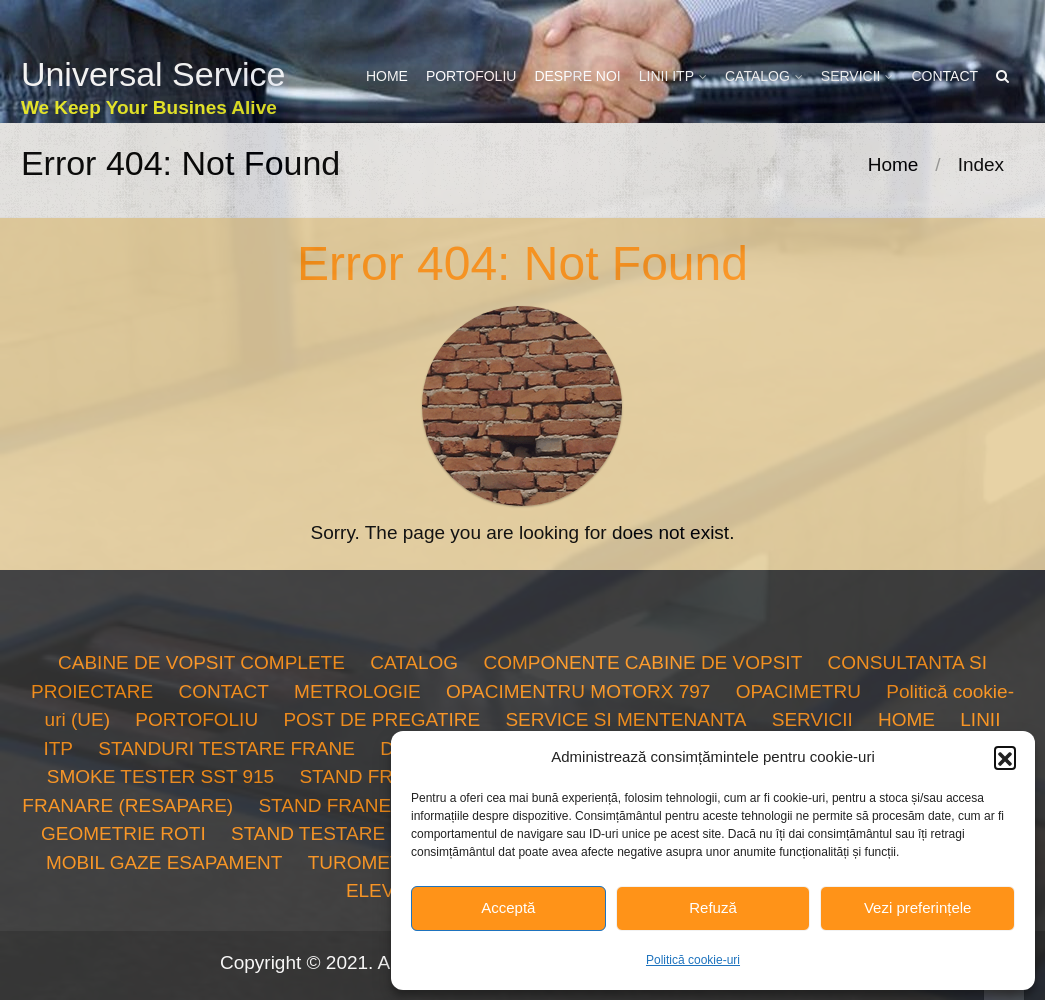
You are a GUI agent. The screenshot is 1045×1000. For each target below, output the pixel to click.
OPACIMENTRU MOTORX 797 (578, 691)
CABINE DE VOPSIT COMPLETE (201, 662)
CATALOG (757, 76)
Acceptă (508, 907)
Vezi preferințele (918, 907)
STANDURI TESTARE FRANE (226, 748)
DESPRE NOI (577, 76)
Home (893, 164)
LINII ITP (666, 76)
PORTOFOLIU (471, 76)
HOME (387, 76)
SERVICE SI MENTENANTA (625, 719)
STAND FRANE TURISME (369, 805)
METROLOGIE (357, 691)
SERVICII (851, 76)
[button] (1005, 757)
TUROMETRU (368, 862)
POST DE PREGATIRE (381, 719)
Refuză (713, 907)
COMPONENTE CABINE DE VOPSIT (642, 662)
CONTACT (944, 76)
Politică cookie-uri (693, 960)
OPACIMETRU (798, 691)
